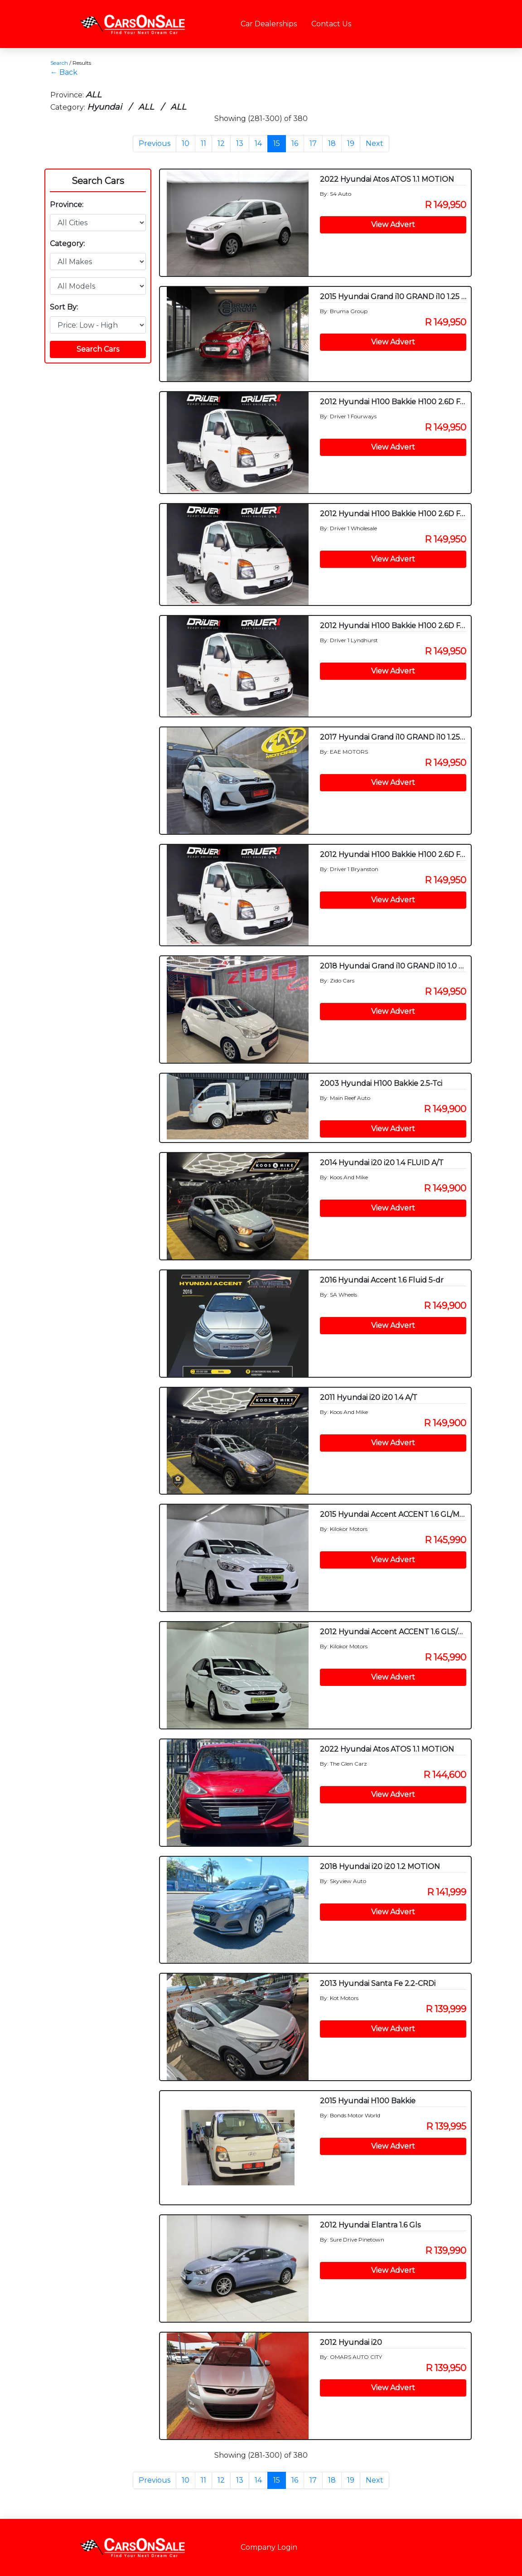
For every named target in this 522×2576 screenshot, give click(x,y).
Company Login (269, 2547)
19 (350, 143)
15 (276, 143)
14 (258, 143)
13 (239, 143)
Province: (66, 204)
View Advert (393, 224)
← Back (63, 72)
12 (221, 143)
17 (313, 143)
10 (185, 143)
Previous (154, 143)
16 (294, 143)
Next (374, 143)
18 (332, 143)
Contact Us (331, 23)
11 (203, 143)
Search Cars (98, 180)
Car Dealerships (269, 23)
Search (59, 62)
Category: (67, 243)
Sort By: (64, 307)
